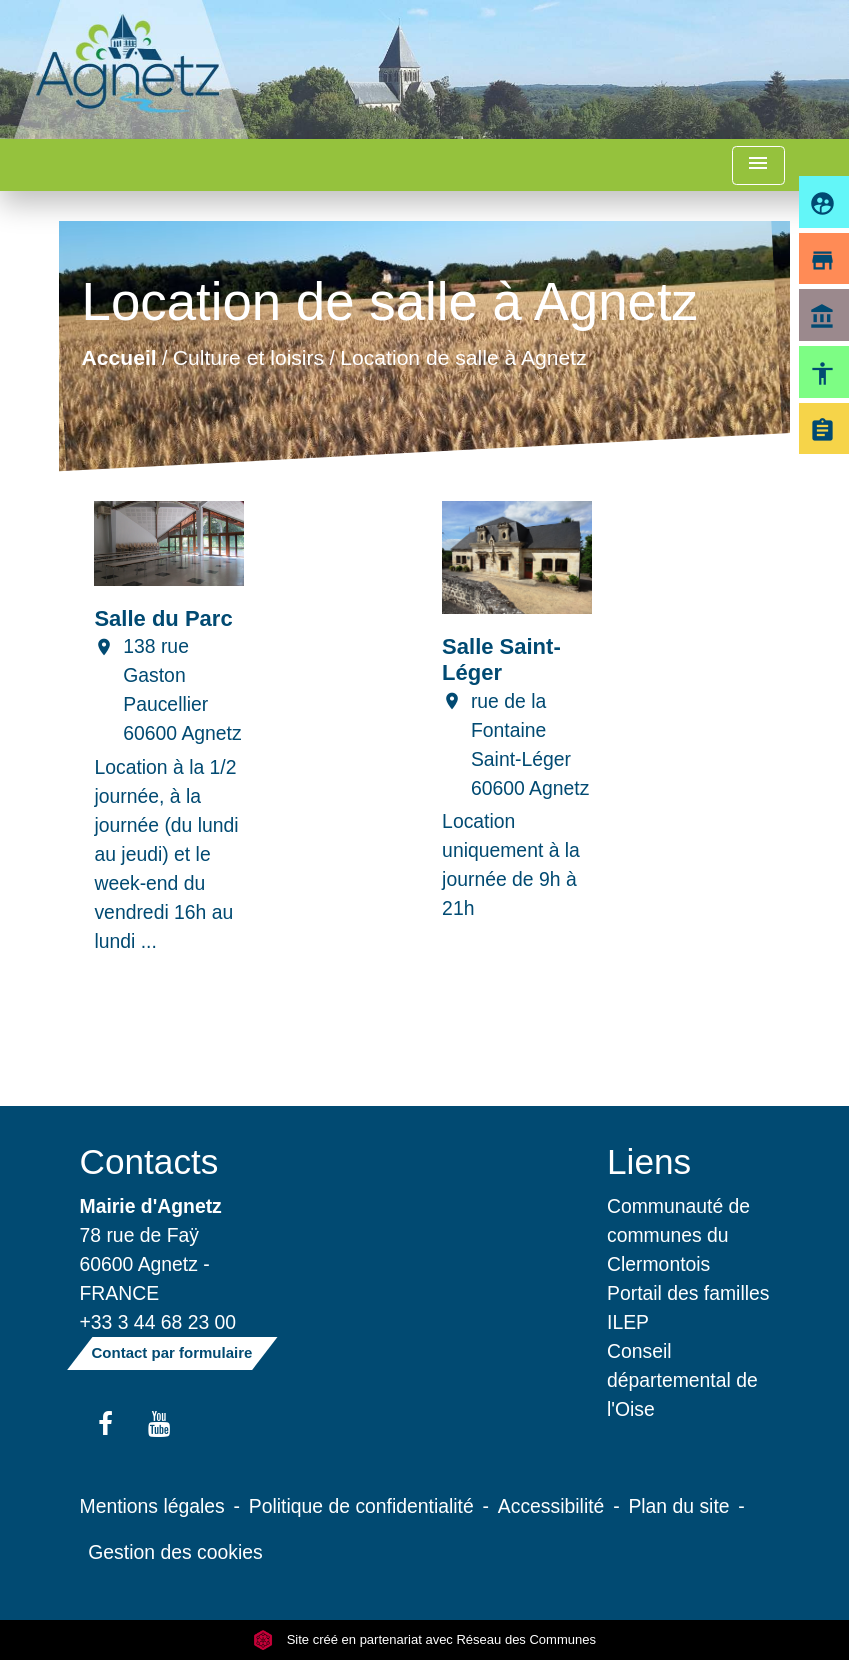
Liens (649, 1161)
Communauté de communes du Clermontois (678, 1235)
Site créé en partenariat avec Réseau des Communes (424, 1639)
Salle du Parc (163, 618)
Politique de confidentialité (361, 1506)
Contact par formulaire (172, 1352)
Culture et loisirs (248, 357)
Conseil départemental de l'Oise (682, 1380)
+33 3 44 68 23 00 (158, 1322)
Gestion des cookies (175, 1552)
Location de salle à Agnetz (464, 357)
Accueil (119, 357)
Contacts (149, 1161)
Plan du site (678, 1506)
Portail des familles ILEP (688, 1307)
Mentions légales (152, 1506)
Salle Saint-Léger (501, 659)
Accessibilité (551, 1506)
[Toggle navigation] (758, 165)
